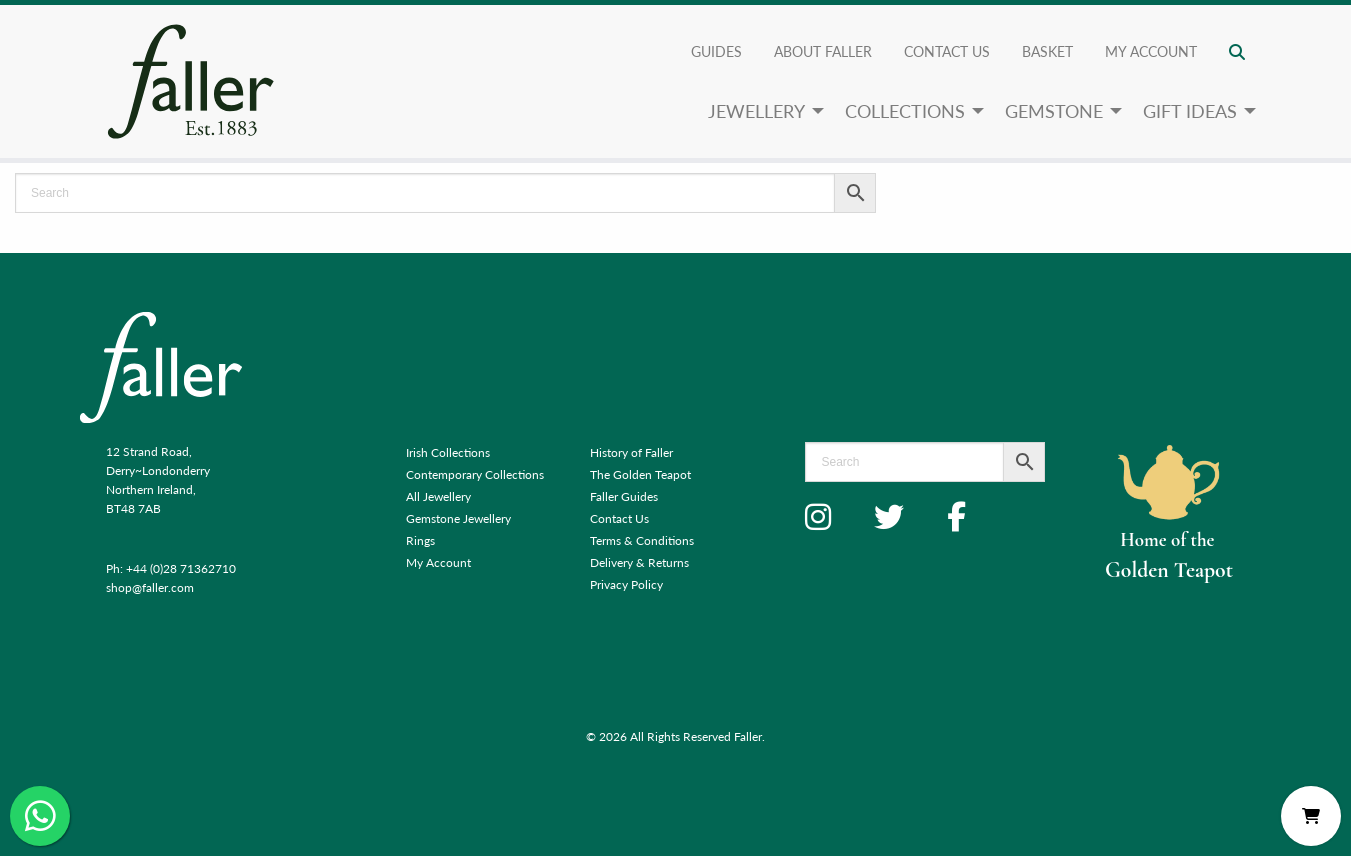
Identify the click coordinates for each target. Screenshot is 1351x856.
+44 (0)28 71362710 (181, 568)
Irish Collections (448, 452)
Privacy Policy (626, 584)
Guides (716, 51)
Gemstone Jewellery (458, 518)
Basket (1047, 51)
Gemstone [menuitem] (1054, 110)
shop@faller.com (150, 587)
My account (1151, 51)
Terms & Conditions (642, 540)
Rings (420, 540)
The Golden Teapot (640, 474)
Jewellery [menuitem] (756, 110)
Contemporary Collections (475, 474)
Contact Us (947, 51)
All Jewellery (438, 496)
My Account (438, 562)
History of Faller (631, 452)
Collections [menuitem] (905, 110)
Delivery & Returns (639, 562)
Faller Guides (624, 496)
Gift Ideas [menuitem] (1190, 110)
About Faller (823, 51)
